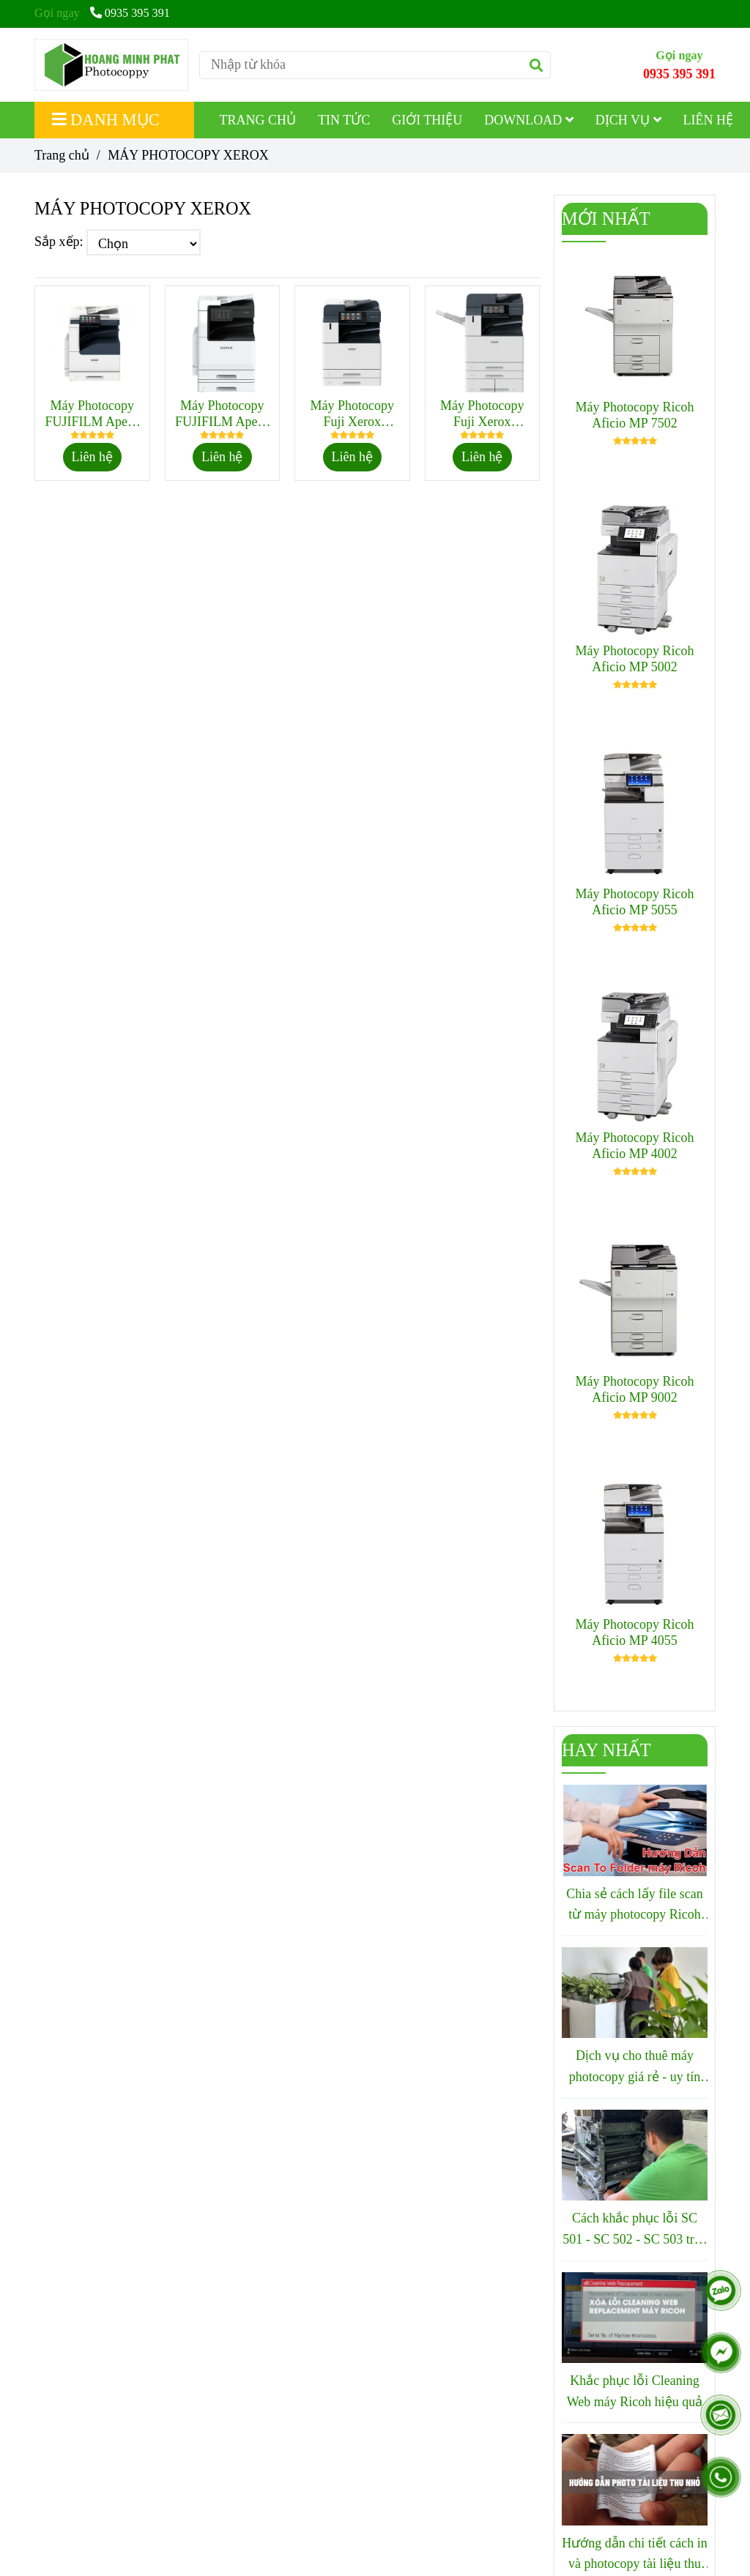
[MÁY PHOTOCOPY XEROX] (111, 65)
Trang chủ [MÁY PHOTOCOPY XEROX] (61, 155)
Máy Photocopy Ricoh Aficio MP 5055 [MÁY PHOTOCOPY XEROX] (635, 901)
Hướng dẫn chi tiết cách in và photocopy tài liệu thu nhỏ (634, 2555)
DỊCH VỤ (628, 120)
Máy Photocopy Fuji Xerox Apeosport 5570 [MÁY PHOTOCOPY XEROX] (482, 414)
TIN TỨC (344, 120)
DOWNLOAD (528, 120)
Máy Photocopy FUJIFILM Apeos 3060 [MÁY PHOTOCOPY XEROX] (92, 414)
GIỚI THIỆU (427, 120)
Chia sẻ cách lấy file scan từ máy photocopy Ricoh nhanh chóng (634, 1906)
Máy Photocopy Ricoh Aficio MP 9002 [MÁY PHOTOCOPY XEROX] (635, 1389)
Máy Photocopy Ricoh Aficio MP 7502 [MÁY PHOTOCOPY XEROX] (635, 415)
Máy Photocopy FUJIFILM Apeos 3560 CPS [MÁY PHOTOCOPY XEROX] (222, 414)
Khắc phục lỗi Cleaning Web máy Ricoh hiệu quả (635, 2391)
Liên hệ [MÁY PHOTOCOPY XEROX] (93, 456)
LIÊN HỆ (708, 120)
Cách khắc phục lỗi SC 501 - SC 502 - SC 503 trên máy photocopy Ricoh (634, 2230)
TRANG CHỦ (258, 120)
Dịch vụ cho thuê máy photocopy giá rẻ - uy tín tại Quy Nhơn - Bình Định (634, 2068)
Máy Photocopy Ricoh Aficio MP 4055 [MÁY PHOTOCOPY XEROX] (635, 1632)
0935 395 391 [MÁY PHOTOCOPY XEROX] (130, 13)
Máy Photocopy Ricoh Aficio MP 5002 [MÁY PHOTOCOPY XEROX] (635, 658)
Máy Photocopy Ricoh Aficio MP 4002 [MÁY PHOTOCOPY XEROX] (635, 1145)
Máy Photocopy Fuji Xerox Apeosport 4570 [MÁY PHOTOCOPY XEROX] (352, 414)
